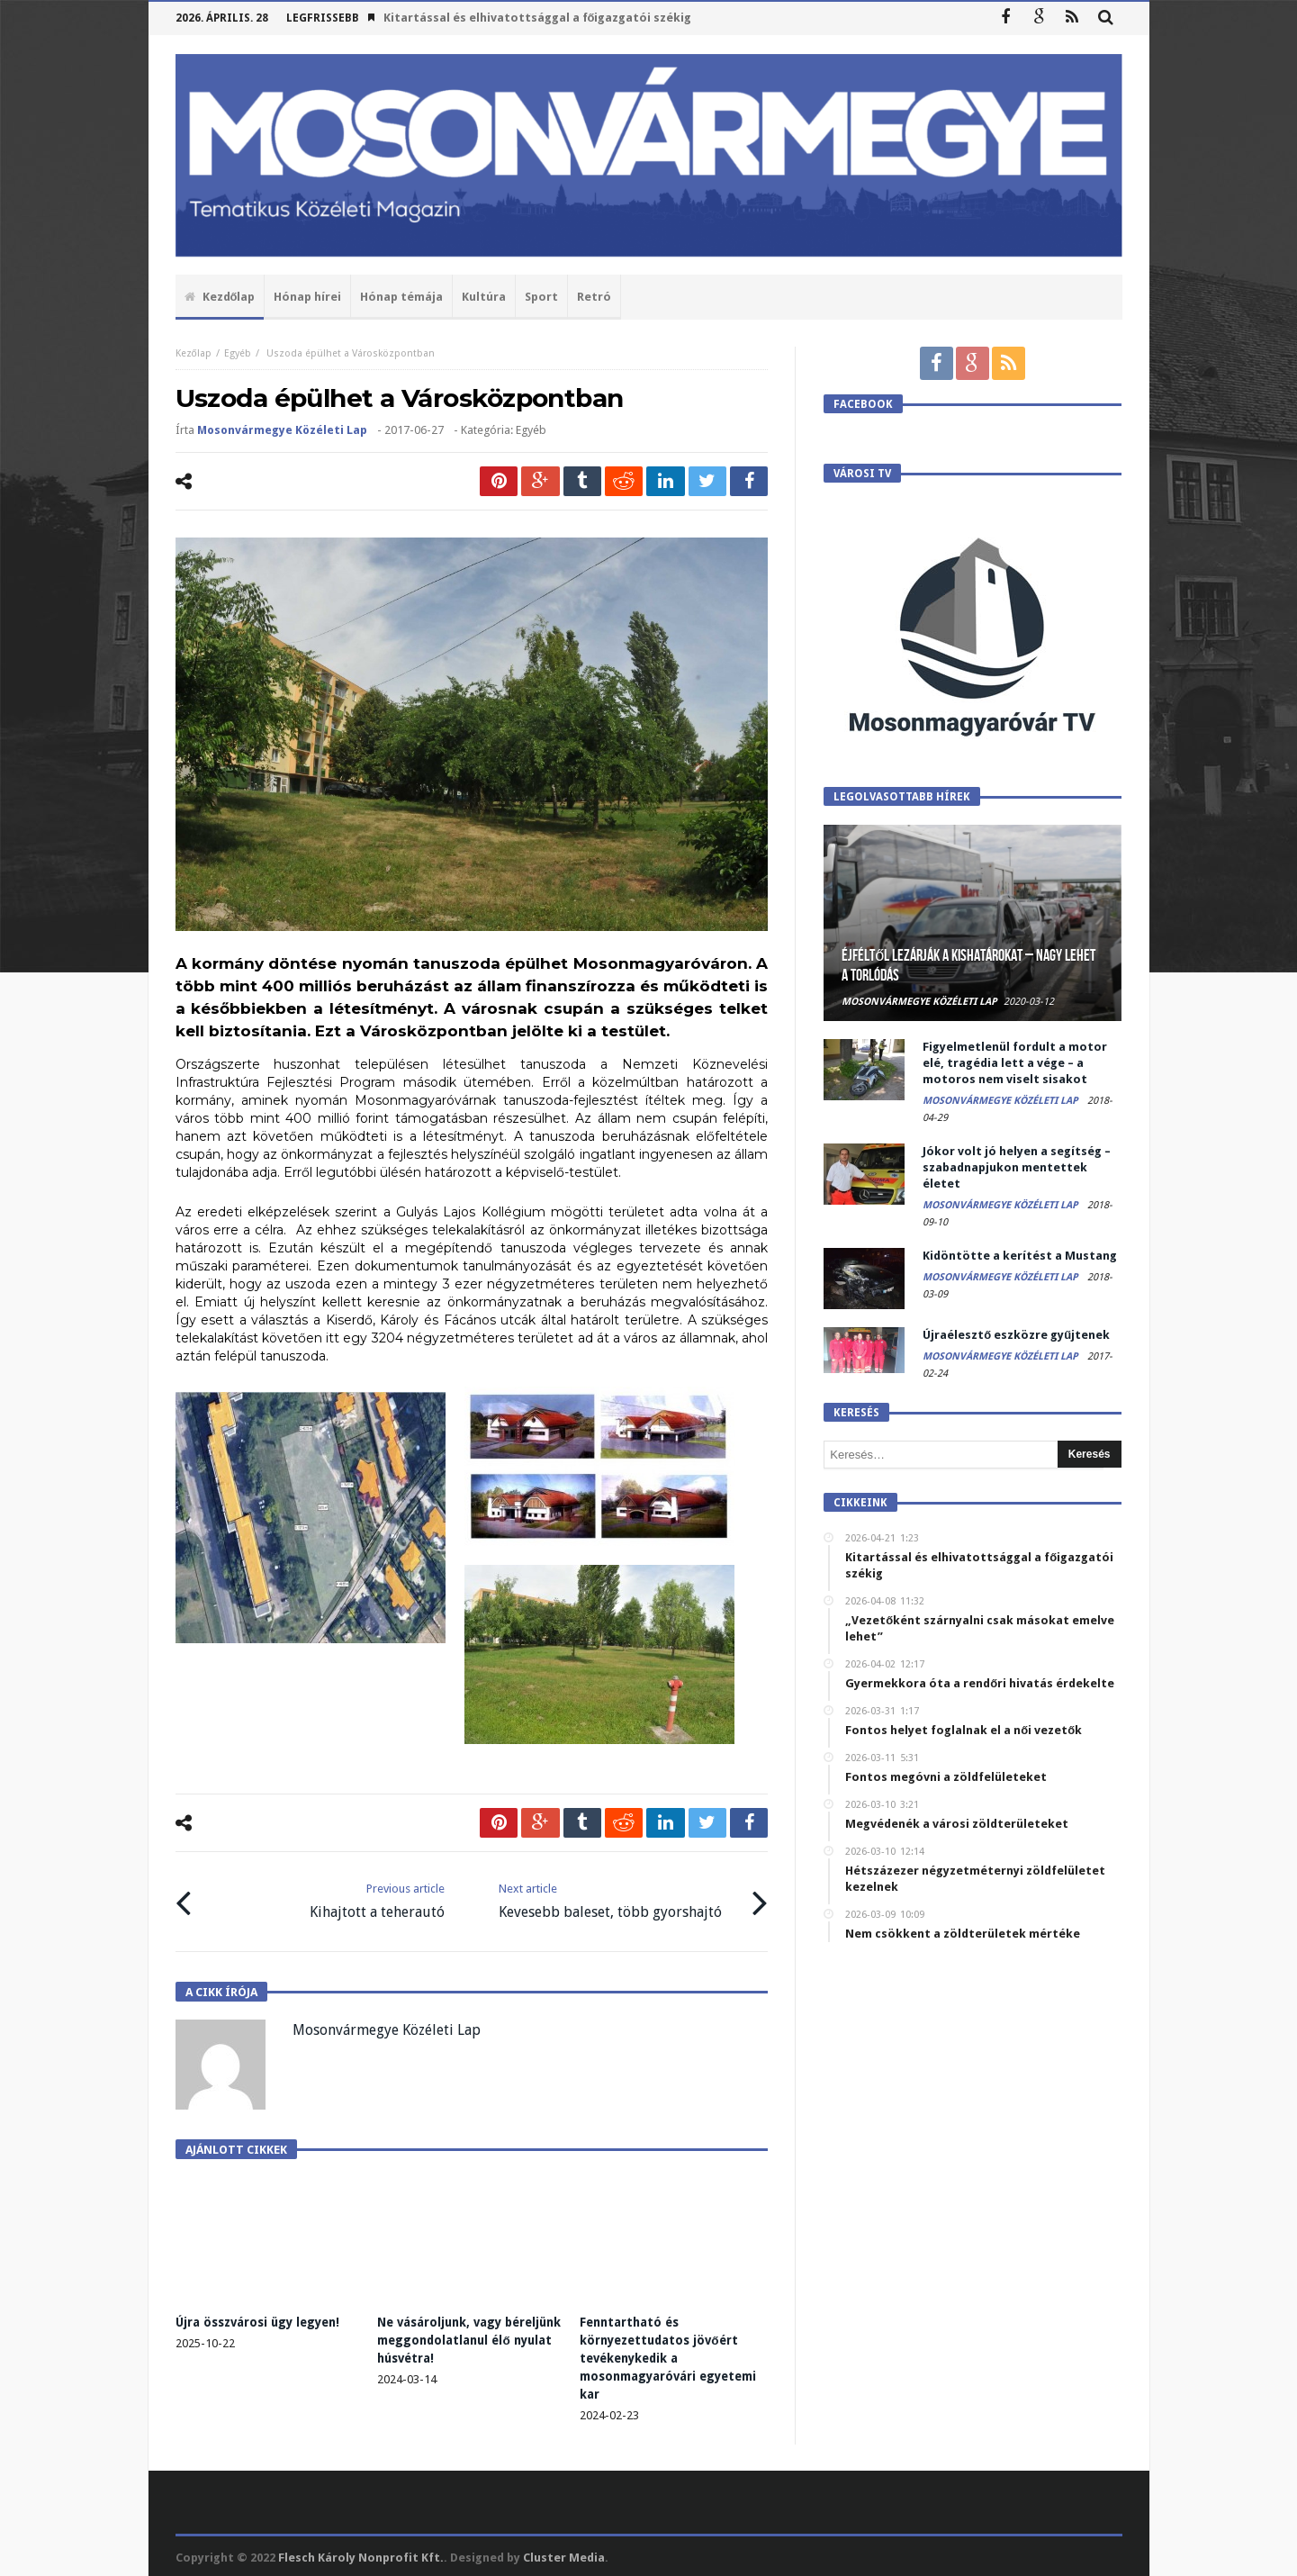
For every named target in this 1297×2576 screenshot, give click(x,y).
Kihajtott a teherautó (377, 1899)
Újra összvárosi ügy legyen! (261, 2319)
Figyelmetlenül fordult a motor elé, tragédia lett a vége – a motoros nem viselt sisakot (1015, 1063)
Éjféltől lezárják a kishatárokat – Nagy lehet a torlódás (968, 965)
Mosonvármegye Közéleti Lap (282, 430)
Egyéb (237, 353)
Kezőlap (194, 353)
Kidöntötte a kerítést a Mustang (1020, 1255)
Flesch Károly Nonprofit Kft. (361, 2555)
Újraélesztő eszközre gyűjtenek (1016, 1335)
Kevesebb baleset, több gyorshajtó (610, 1899)
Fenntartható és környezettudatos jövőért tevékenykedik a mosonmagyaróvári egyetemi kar (662, 2355)
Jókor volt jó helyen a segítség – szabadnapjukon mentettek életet (1017, 1167)
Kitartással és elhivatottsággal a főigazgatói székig (537, 17)
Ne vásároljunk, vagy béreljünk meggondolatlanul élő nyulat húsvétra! (467, 2337)
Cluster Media (564, 2555)
